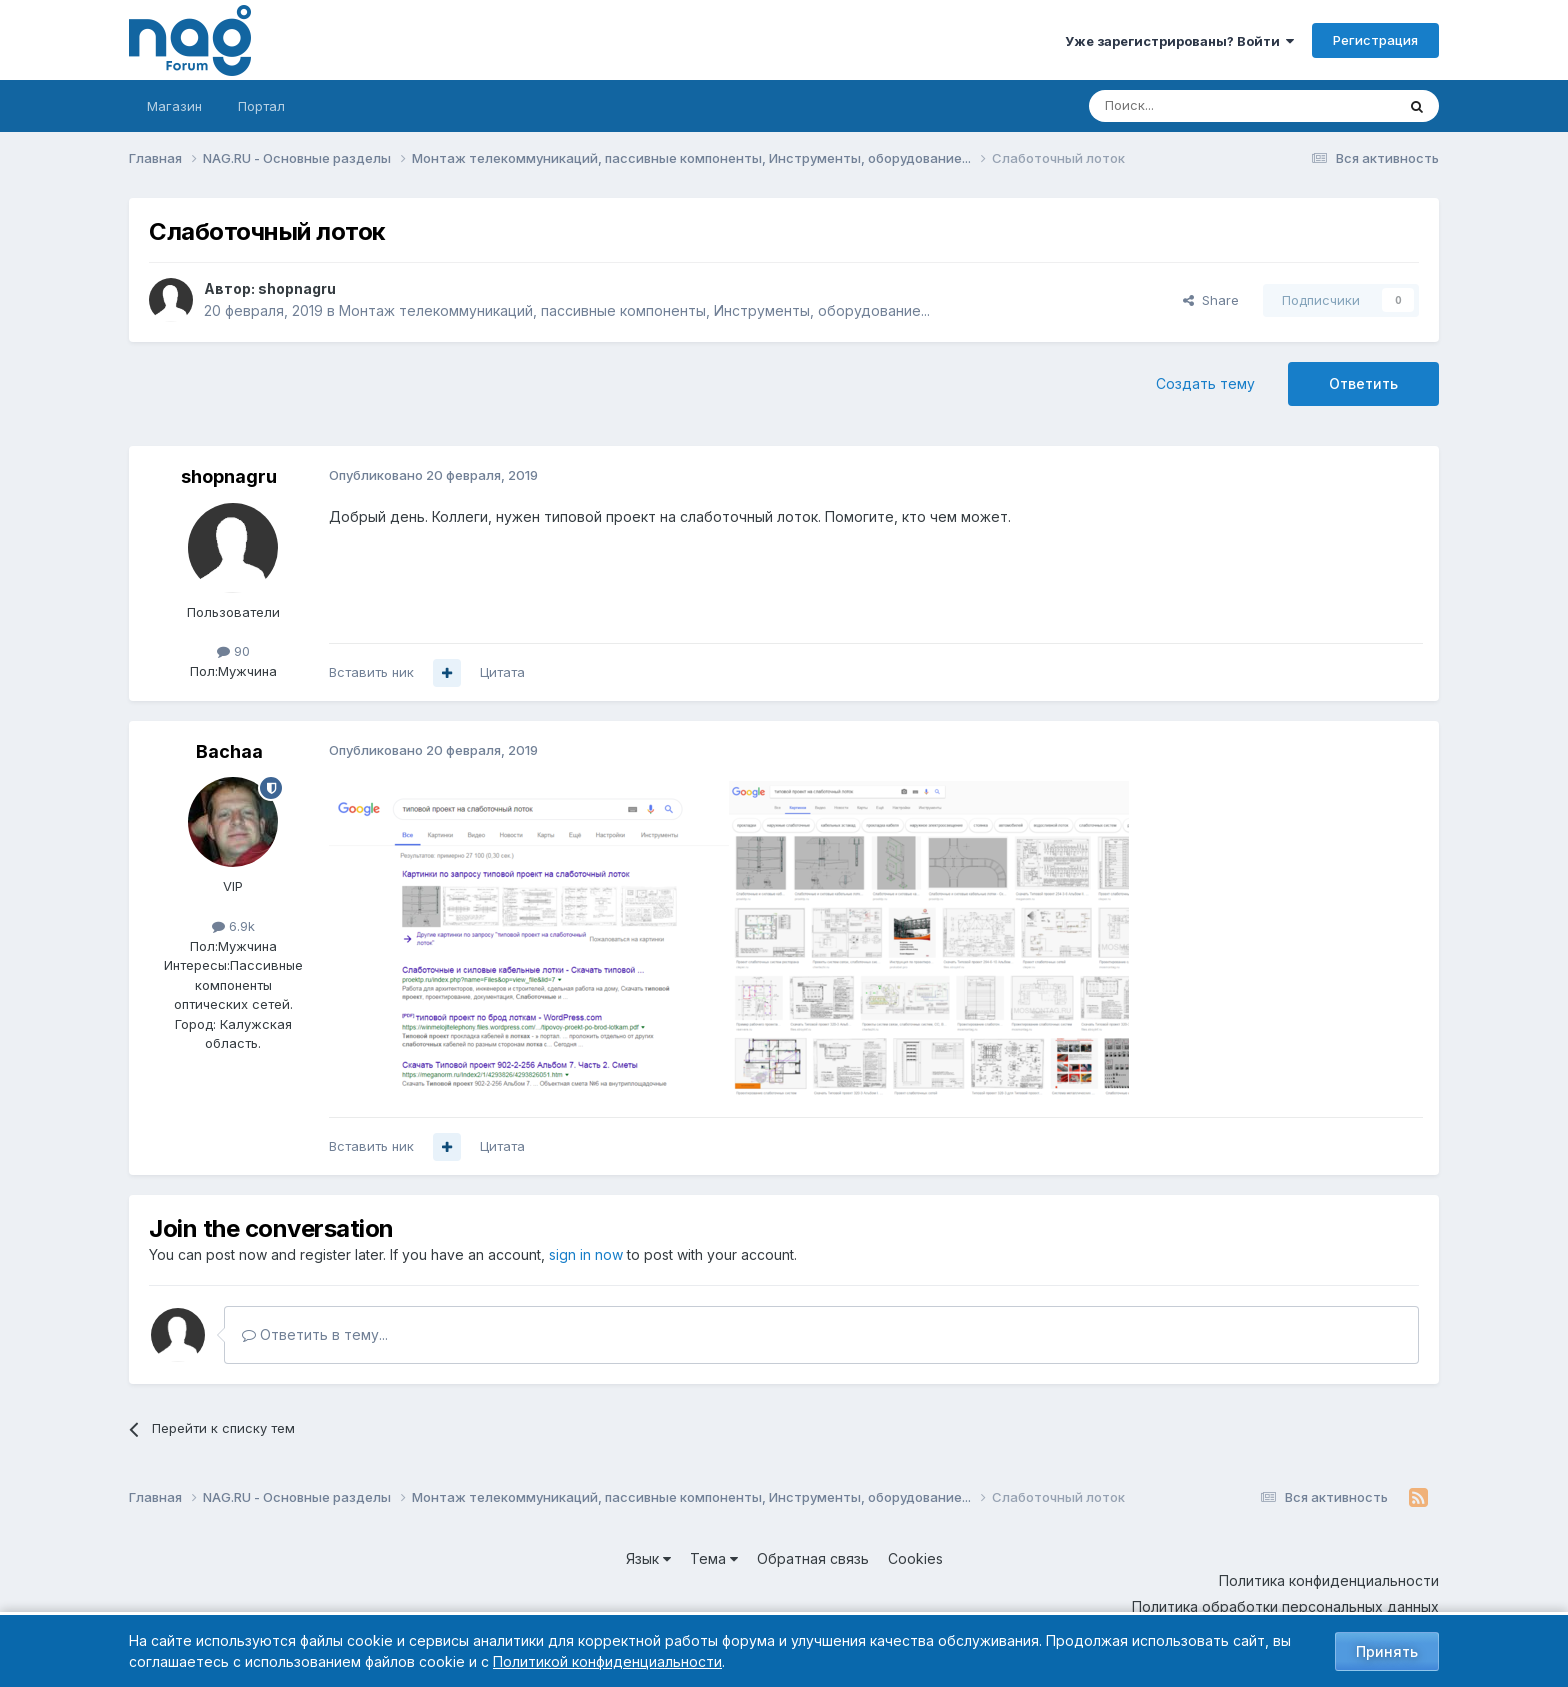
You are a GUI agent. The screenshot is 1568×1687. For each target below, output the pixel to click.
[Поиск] (1187, 106)
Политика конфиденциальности (1329, 1580)
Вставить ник (371, 672)
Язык (648, 1558)
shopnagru (297, 288)
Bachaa (229, 751)
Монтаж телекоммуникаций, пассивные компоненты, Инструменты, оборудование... (634, 310)
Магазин (174, 106)
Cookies (915, 1558)
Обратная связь (813, 1558)
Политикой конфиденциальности (607, 1661)
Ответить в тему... (315, 1334)
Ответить (1363, 383)
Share (1211, 300)
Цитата (502, 672)
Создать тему (1205, 383)
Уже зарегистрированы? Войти (1179, 41)
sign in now (586, 1254)
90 (233, 651)
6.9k (233, 926)
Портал (261, 106)
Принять (1387, 1651)
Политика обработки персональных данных (1285, 1606)
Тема (714, 1558)
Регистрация (1375, 40)
